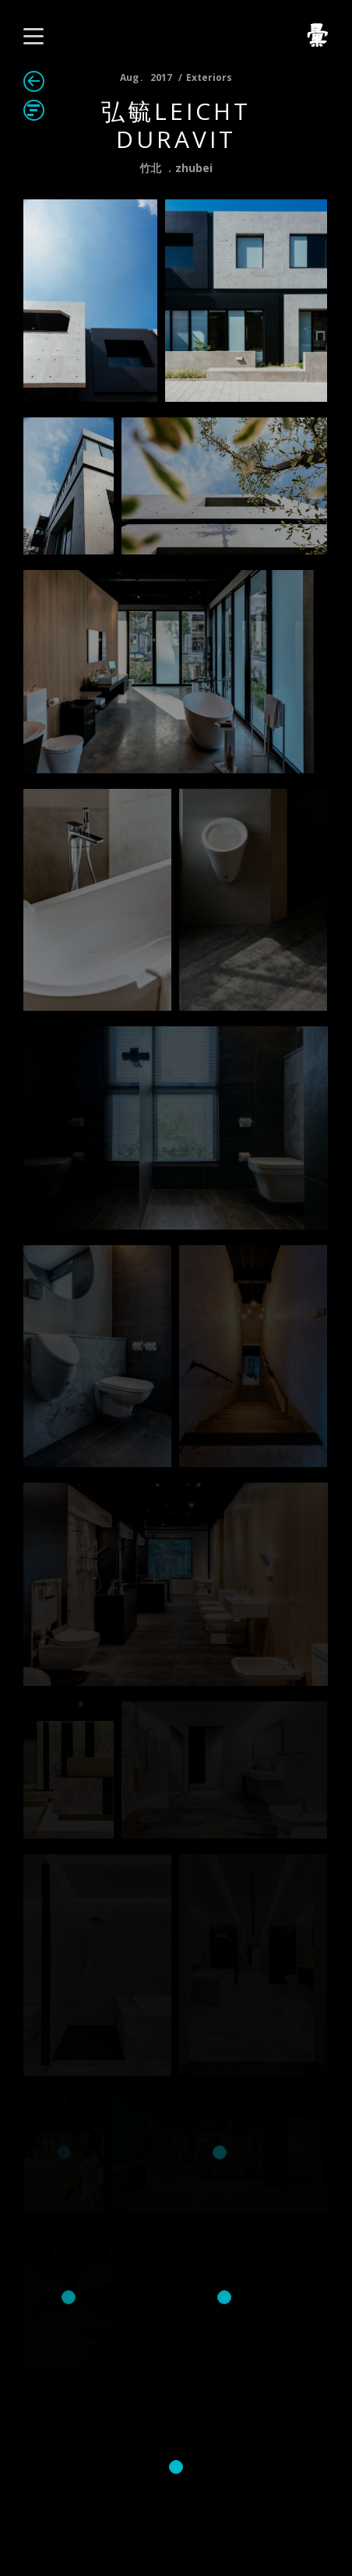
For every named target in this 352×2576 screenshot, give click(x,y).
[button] (33, 36)
